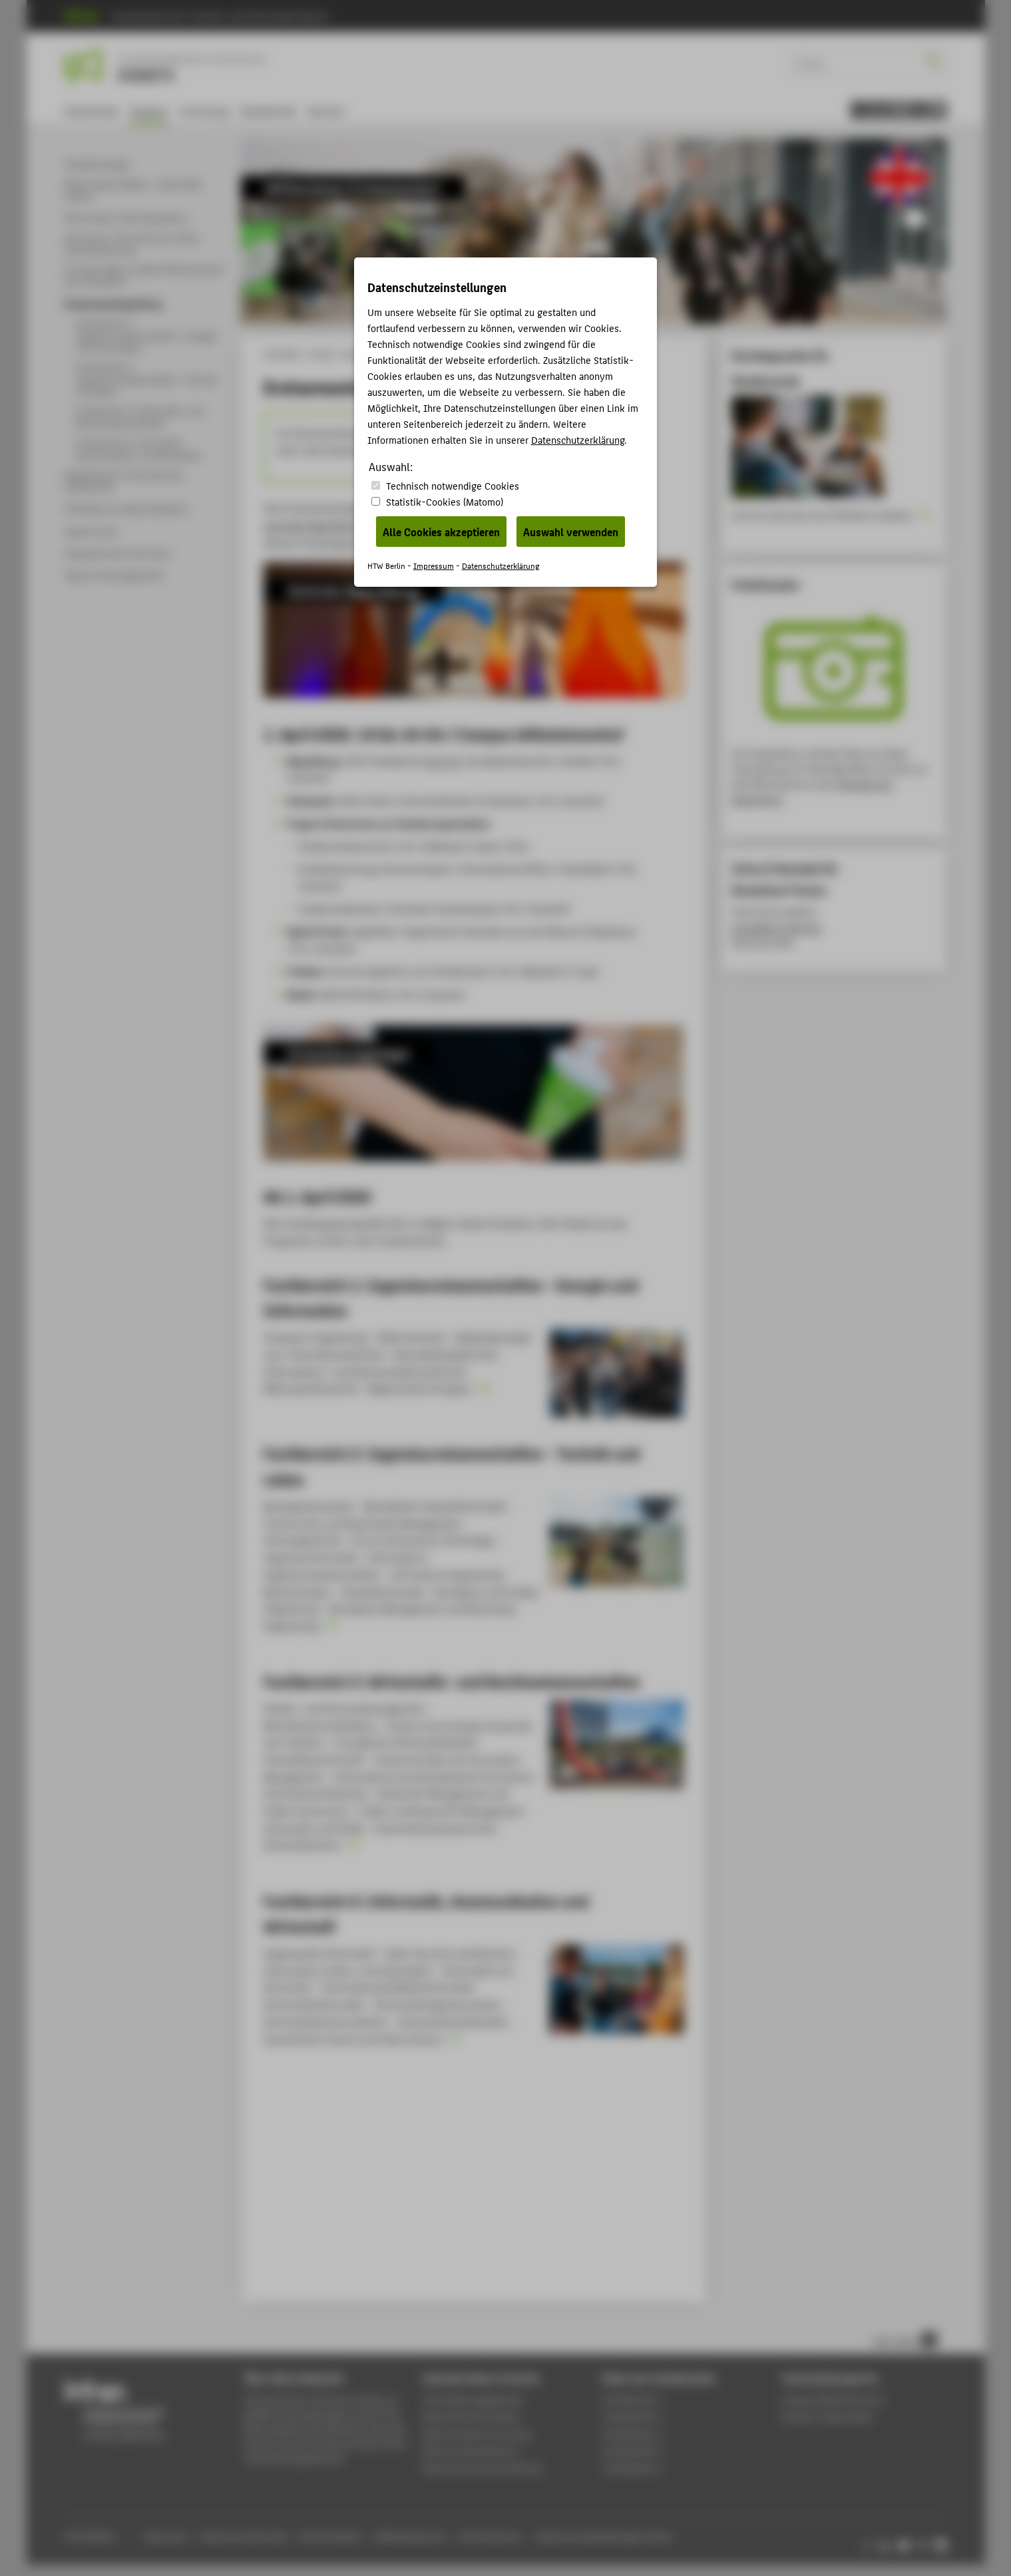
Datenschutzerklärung (577, 439)
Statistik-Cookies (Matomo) (444, 501)
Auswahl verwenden (570, 531)
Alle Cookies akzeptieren (441, 531)
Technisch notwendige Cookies (452, 485)
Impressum (433, 565)
